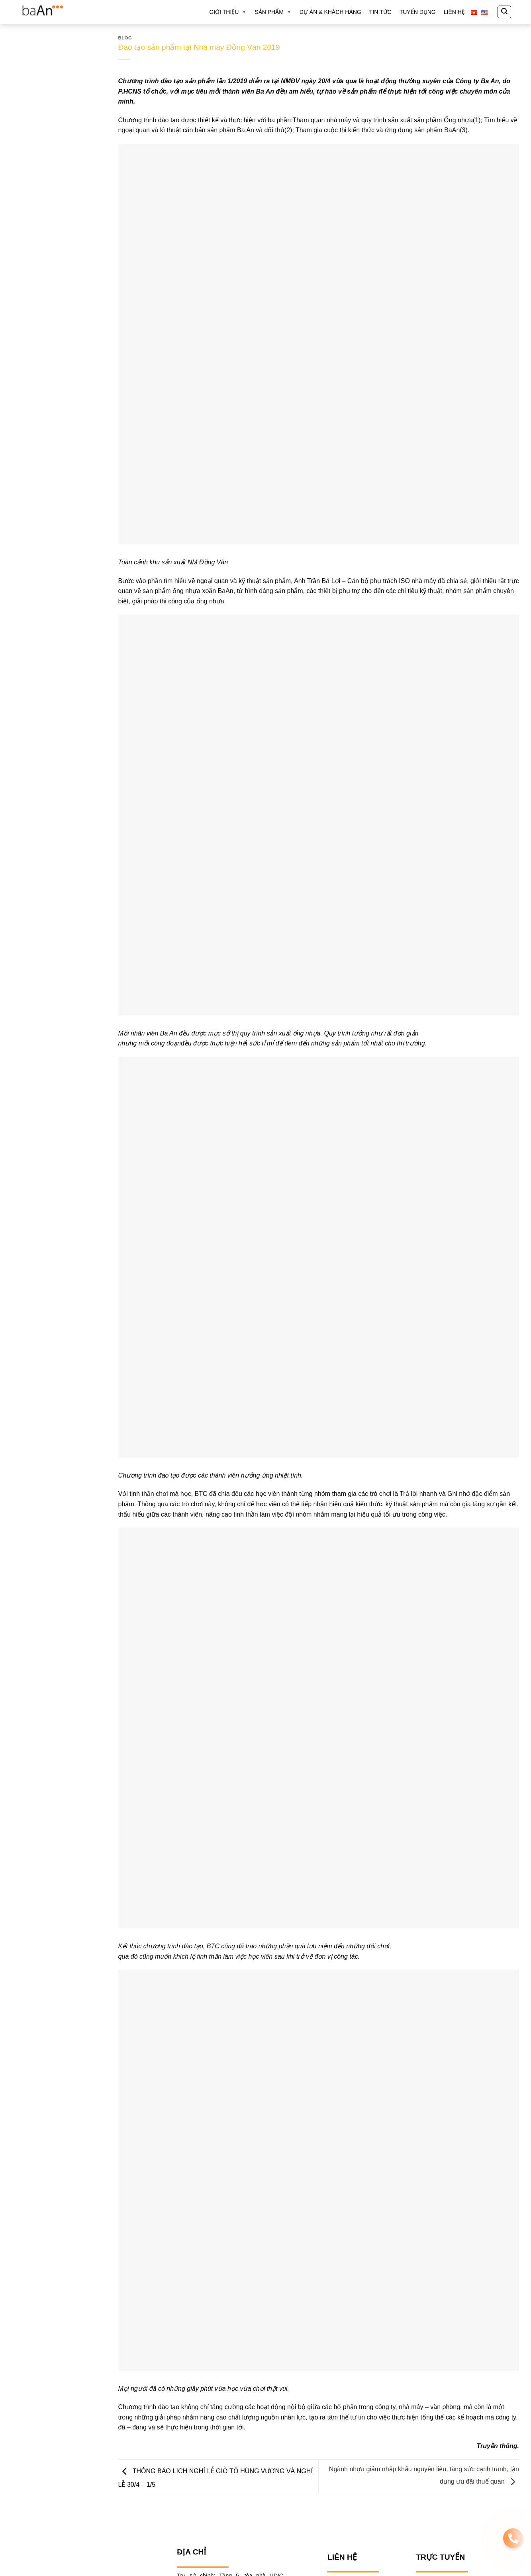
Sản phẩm (273, 12)
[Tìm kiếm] (504, 12)
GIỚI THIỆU (228, 12)
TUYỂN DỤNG (418, 12)
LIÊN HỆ (454, 12)
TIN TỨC (380, 12)
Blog (125, 37)
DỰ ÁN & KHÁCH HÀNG (330, 12)
